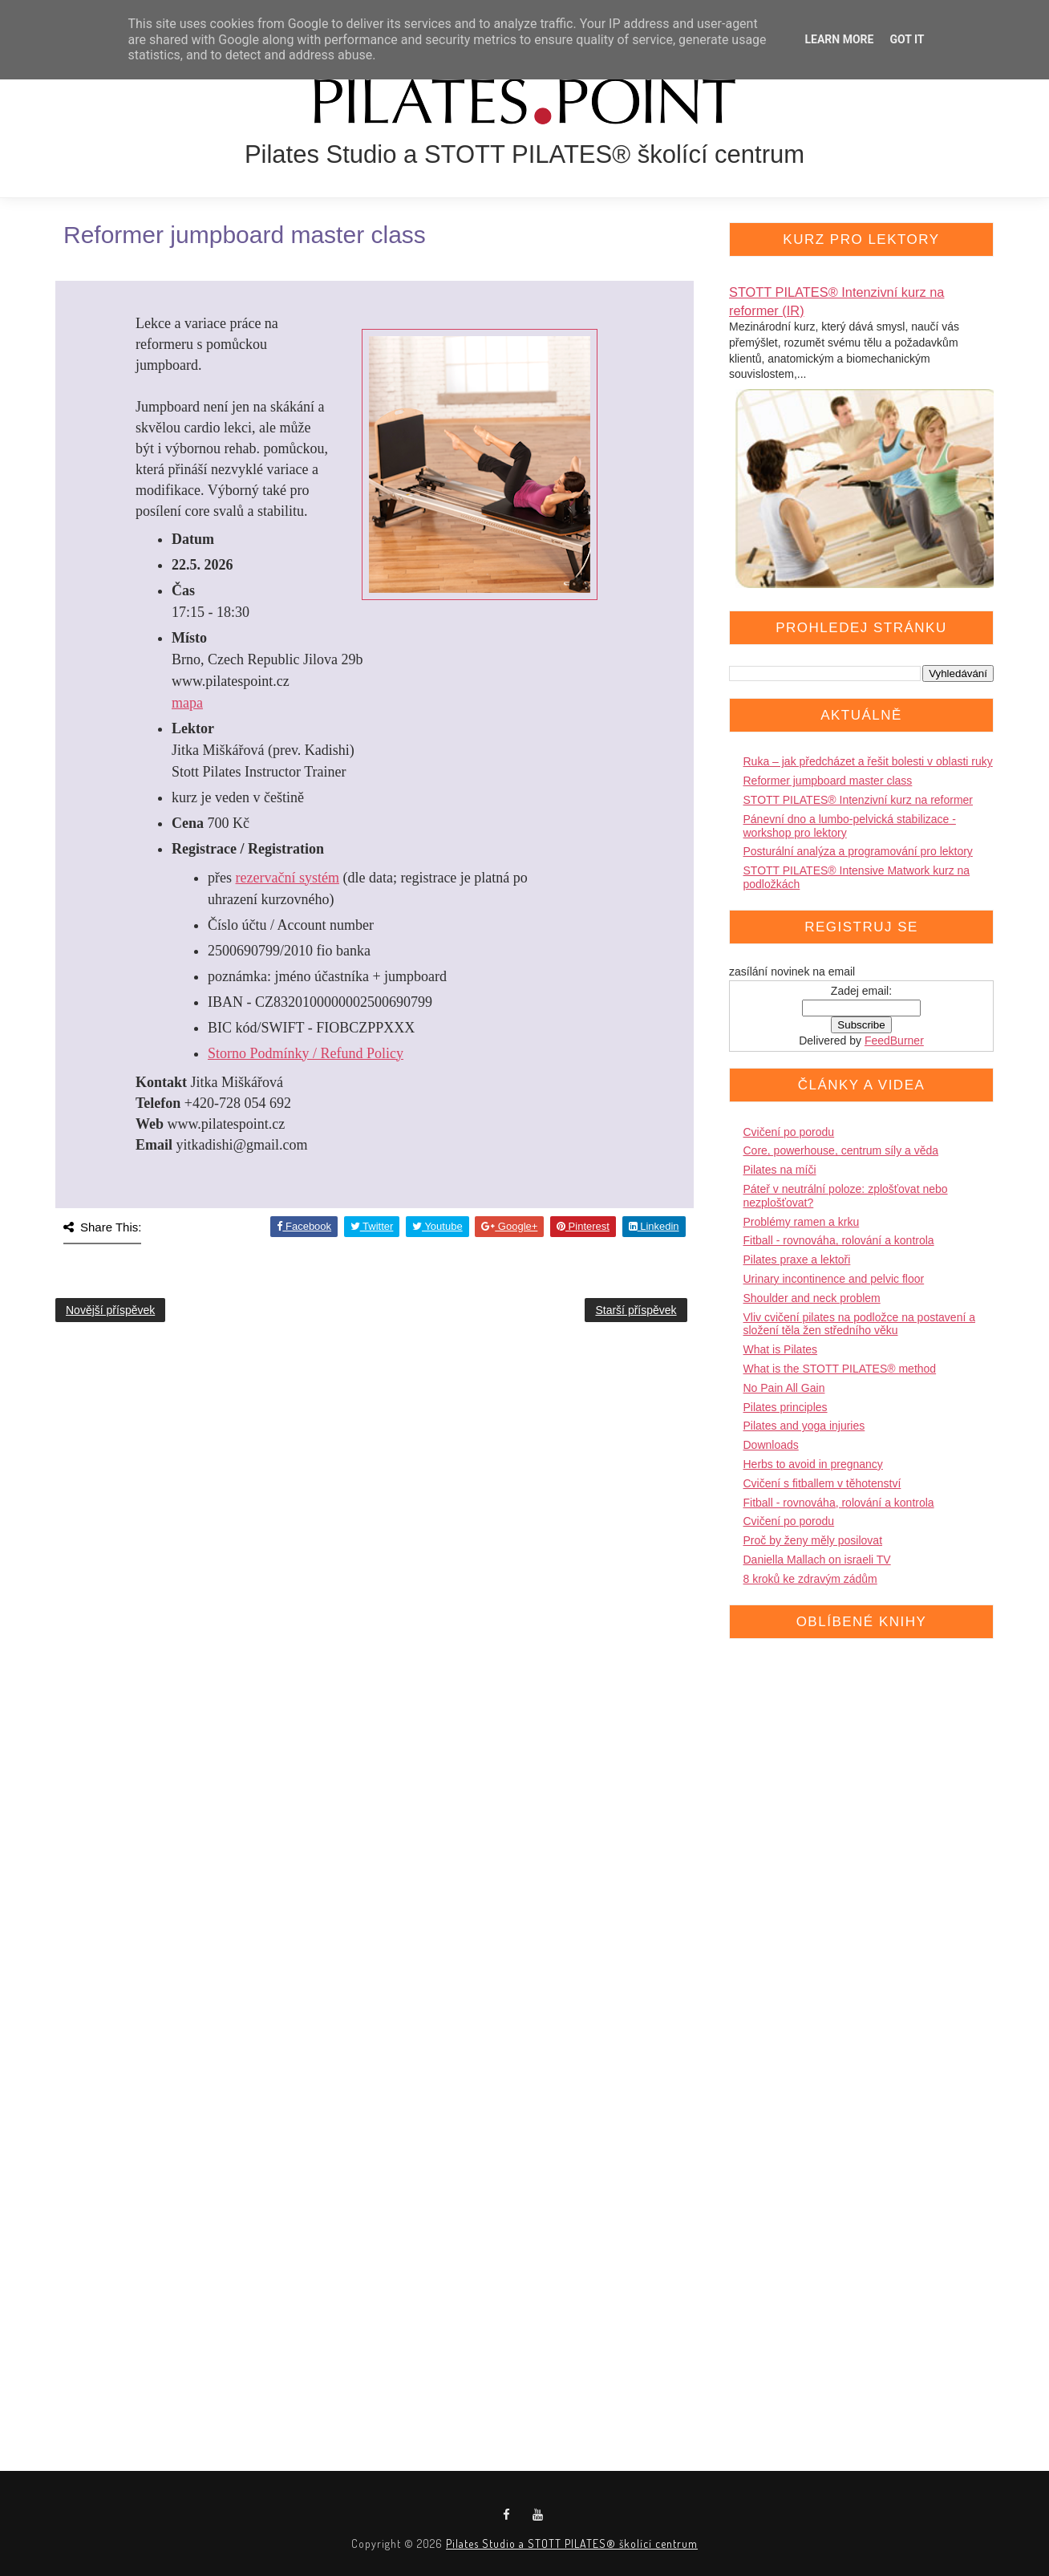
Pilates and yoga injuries (804, 1425)
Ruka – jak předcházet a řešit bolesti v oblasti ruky (868, 761)
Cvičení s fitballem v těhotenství (822, 1483)
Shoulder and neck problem (812, 1298)
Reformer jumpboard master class (828, 780)
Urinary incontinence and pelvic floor (834, 1278)
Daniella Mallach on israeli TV (817, 1559)
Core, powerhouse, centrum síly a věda (841, 1150)
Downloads (771, 1444)
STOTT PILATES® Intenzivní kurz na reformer (858, 799)
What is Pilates (780, 1349)
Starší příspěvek (635, 1310)
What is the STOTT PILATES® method (840, 1368)
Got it (906, 39)
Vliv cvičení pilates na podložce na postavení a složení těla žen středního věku (859, 1324)
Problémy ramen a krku (801, 1221)
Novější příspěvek (110, 1310)
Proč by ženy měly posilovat (813, 1540)
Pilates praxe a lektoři (797, 1259)
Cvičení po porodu (789, 1132)
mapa (187, 703)
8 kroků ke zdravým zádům (810, 1578)
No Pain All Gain (784, 1387)
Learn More (838, 39)
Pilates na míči (779, 1169)
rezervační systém (287, 878)
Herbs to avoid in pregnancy (813, 1464)
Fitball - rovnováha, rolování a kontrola (838, 1240)
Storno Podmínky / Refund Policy (305, 1053)
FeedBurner (894, 1040)
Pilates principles (785, 1407)
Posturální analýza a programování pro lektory (858, 851)
